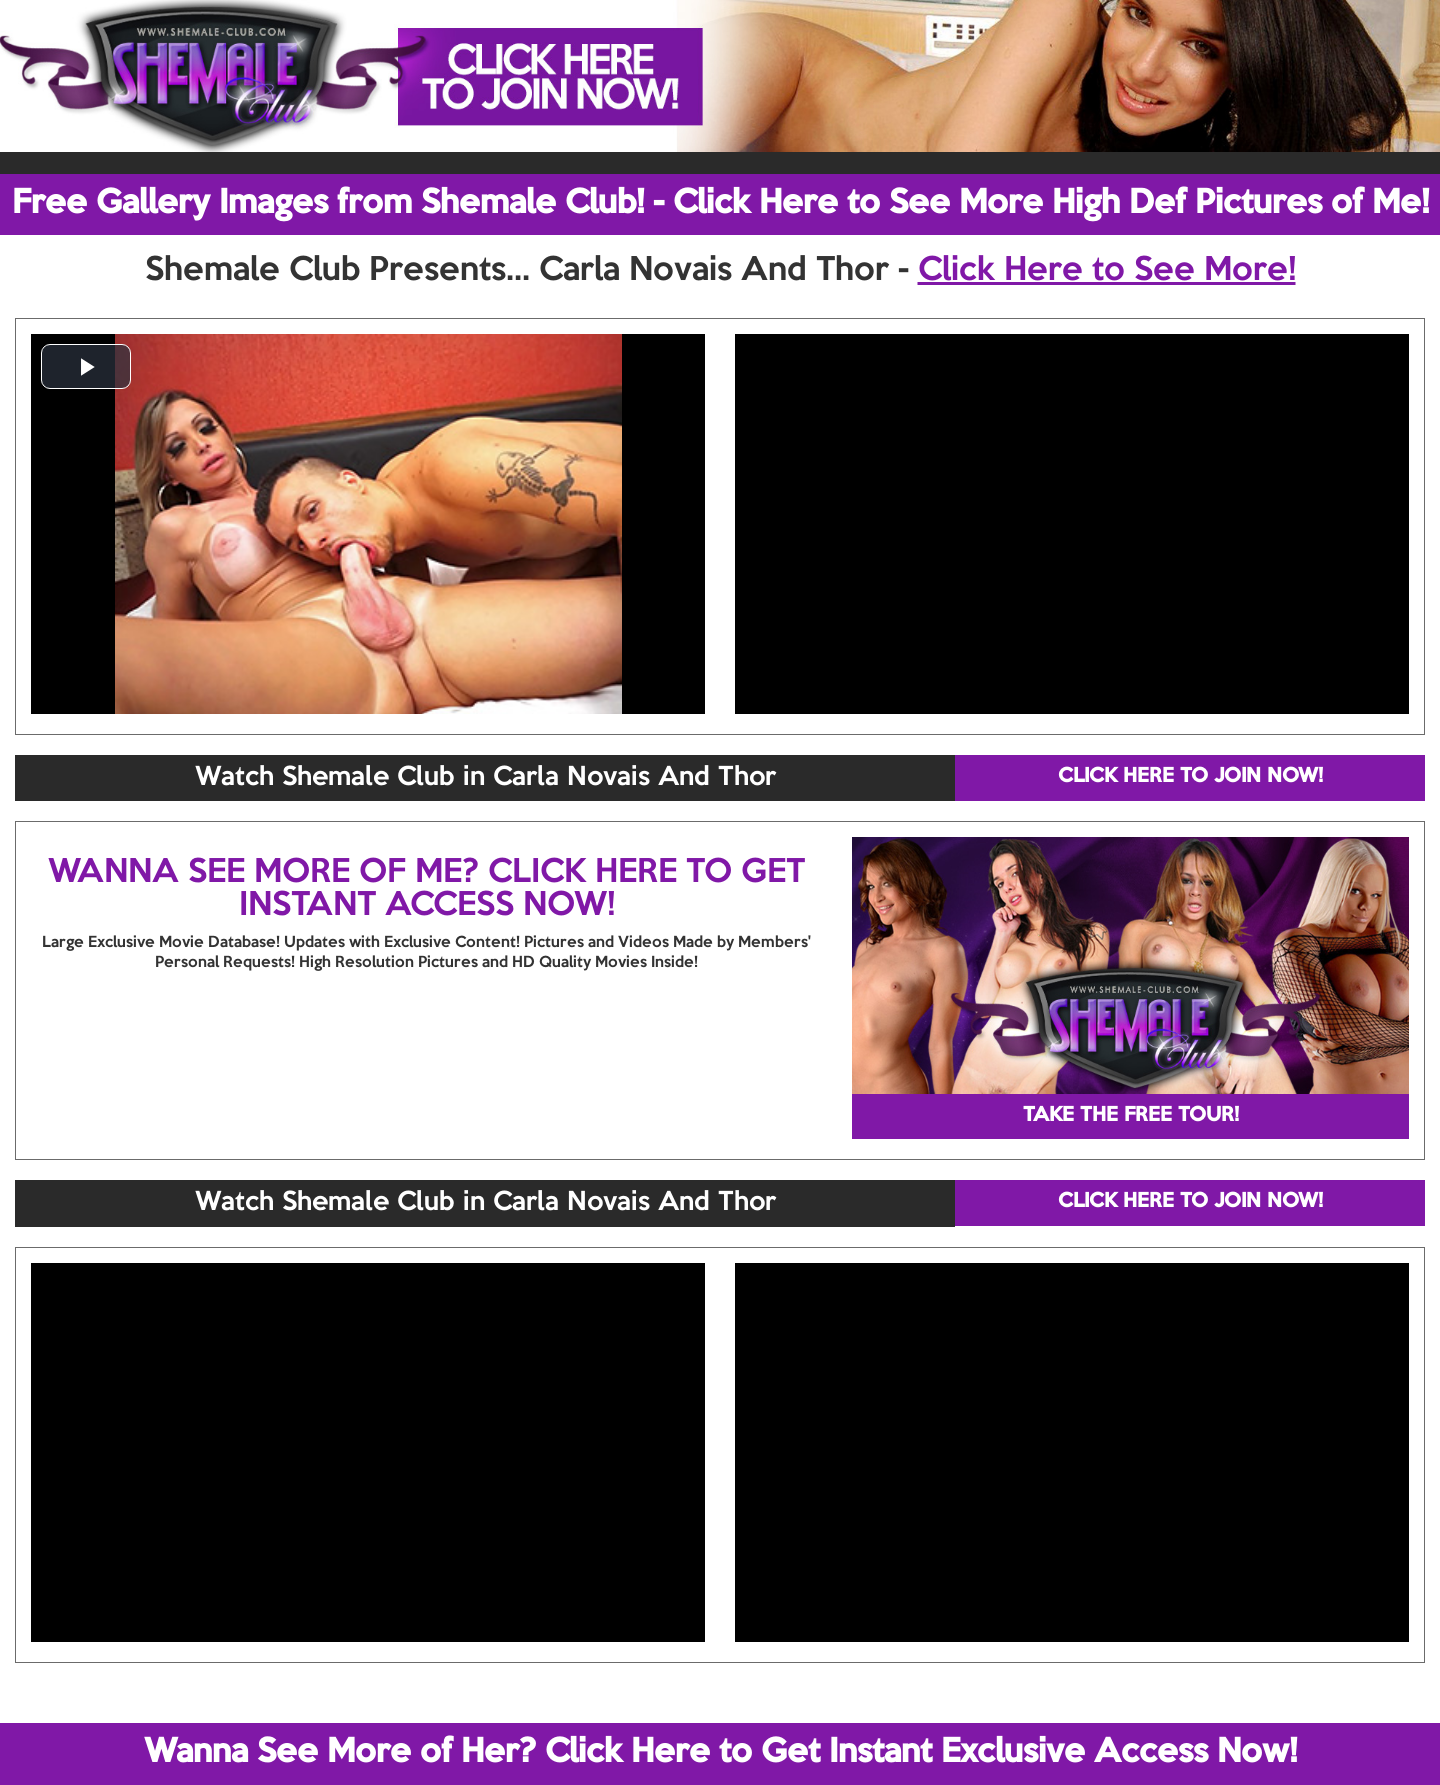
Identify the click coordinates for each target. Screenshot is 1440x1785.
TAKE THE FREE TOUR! (1131, 1116)
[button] (86, 366)
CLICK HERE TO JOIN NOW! (1190, 777)
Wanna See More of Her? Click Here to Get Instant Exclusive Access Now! (720, 1753)
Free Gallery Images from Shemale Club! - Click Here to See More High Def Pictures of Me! (720, 204)
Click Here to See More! (1107, 271)
